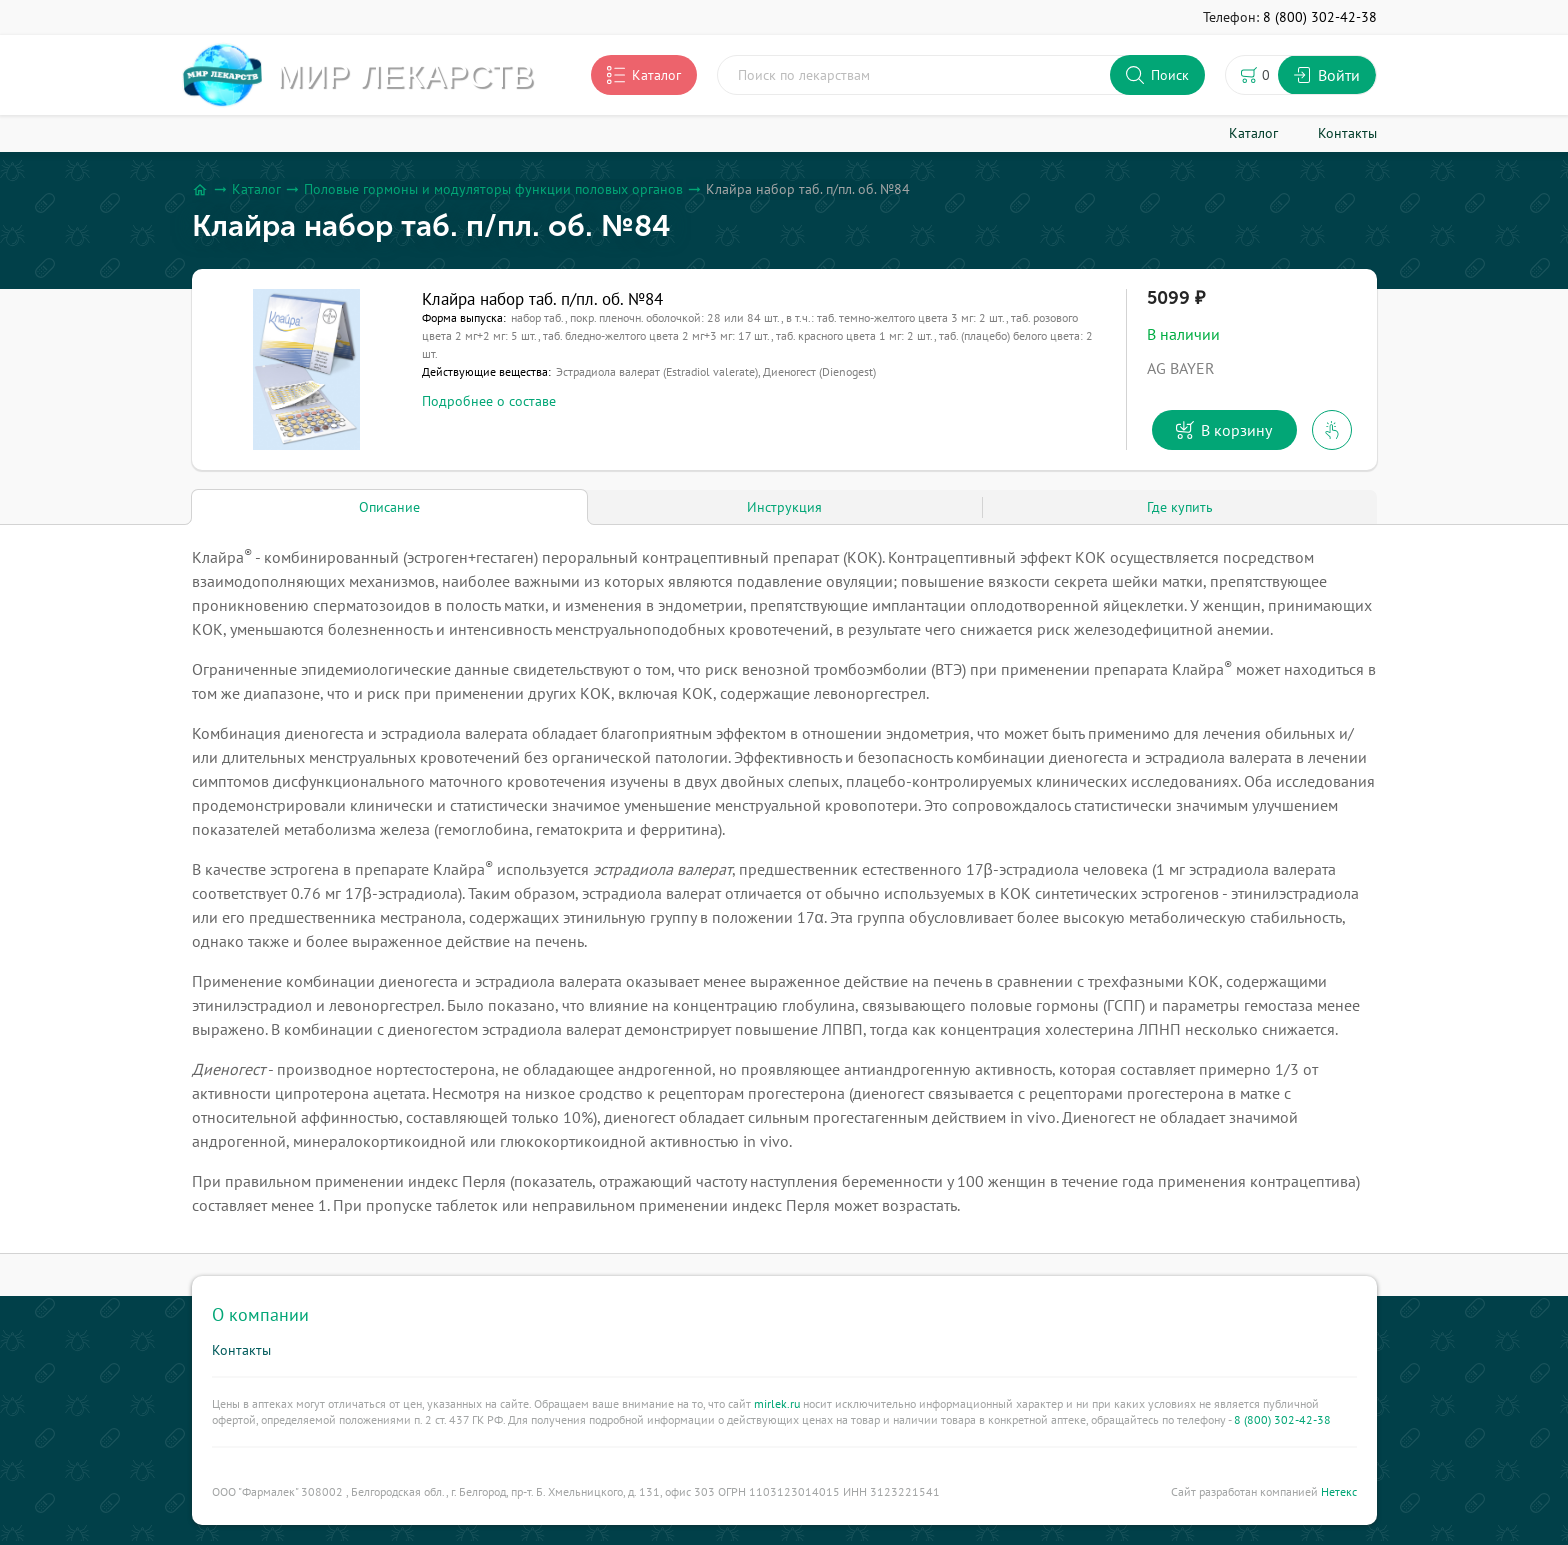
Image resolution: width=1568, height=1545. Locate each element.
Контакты (241, 1350)
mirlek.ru (777, 1403)
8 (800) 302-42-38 (1282, 1419)
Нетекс (1339, 1491)
